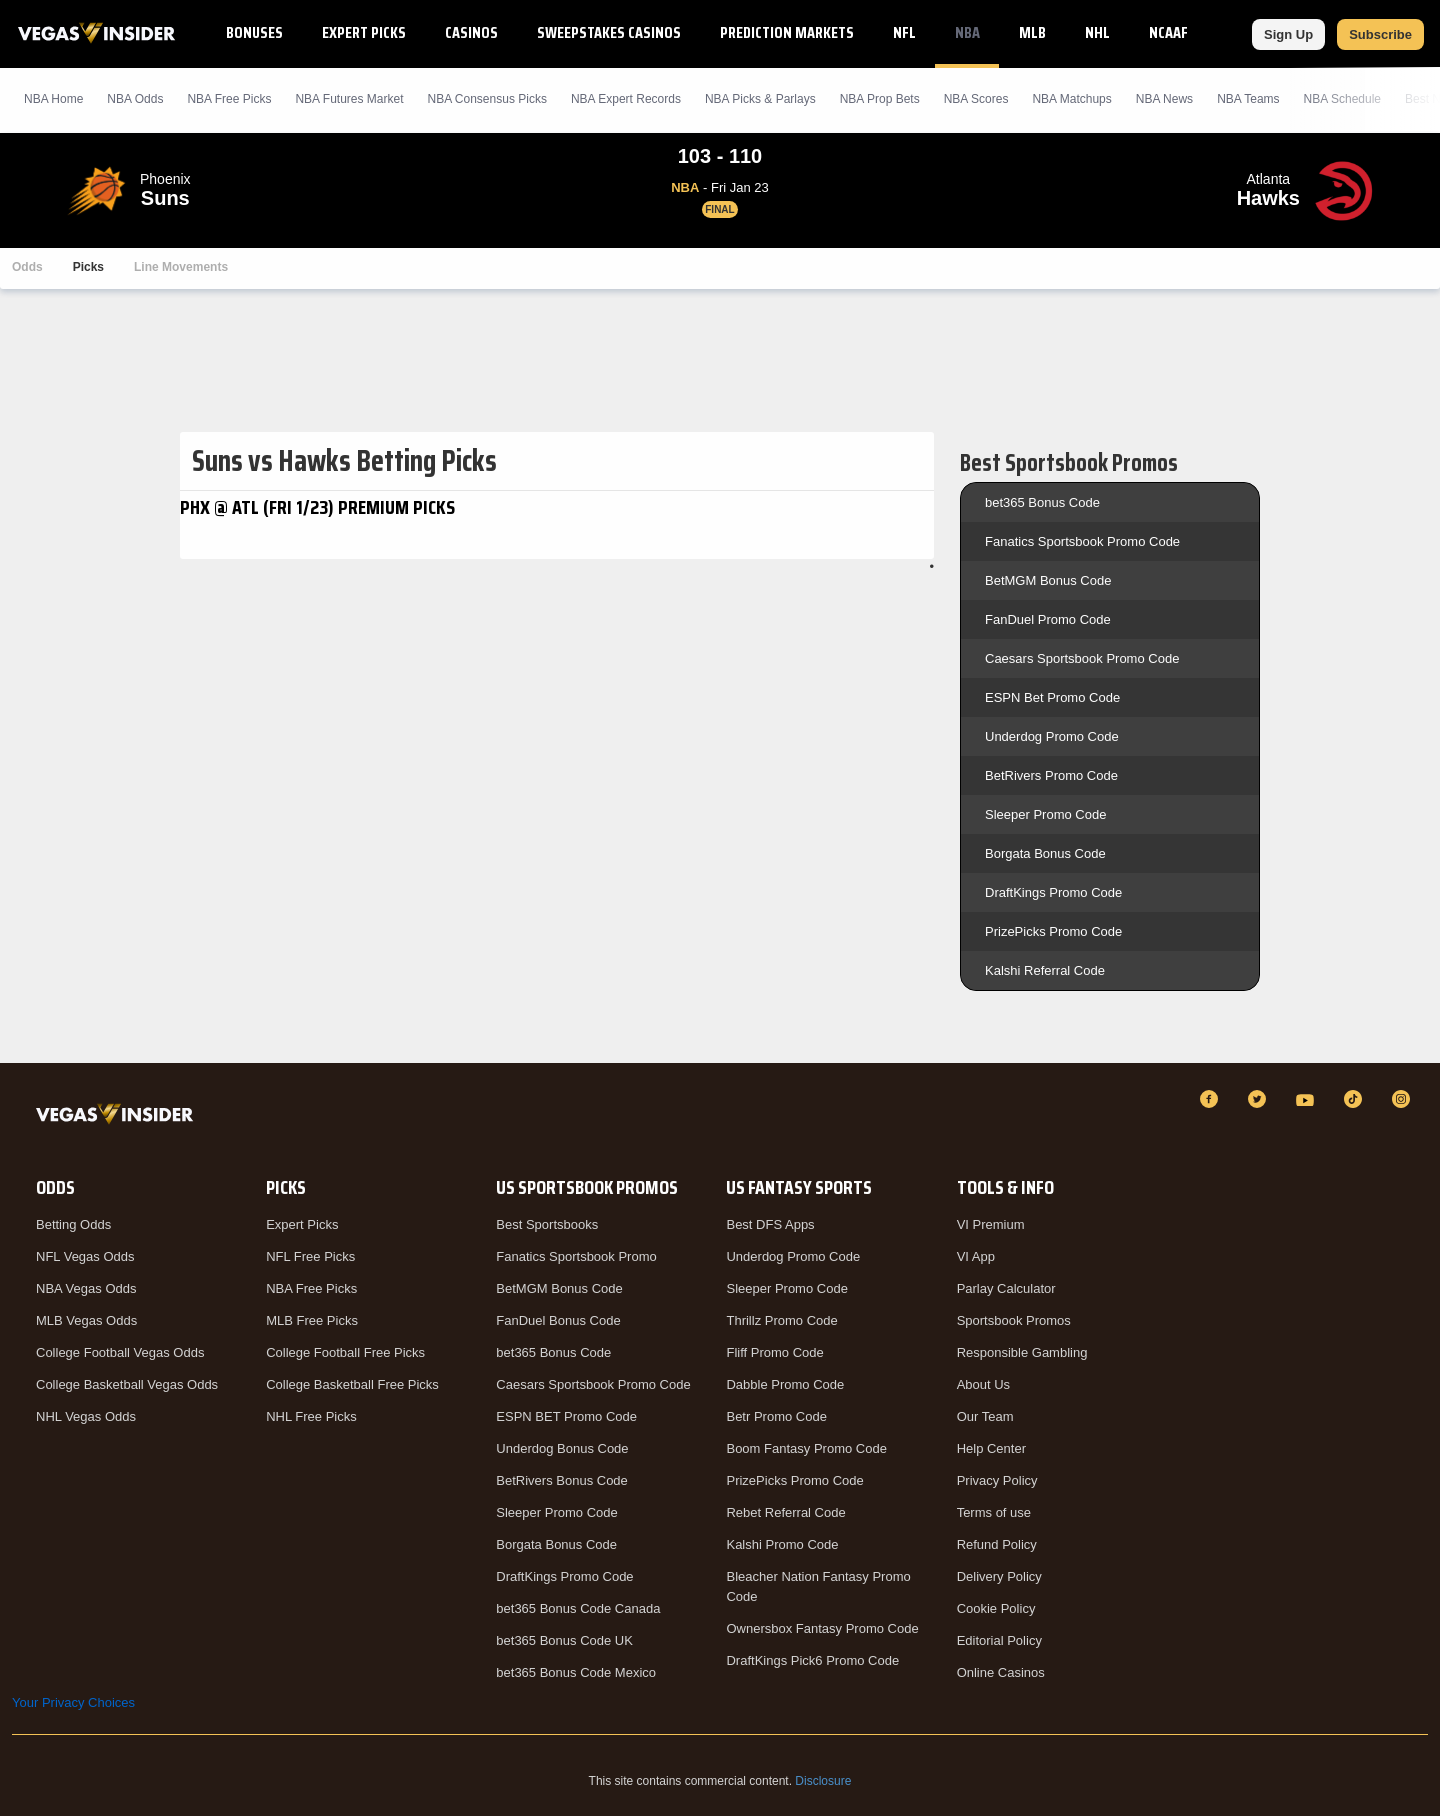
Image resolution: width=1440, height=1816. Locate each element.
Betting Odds (73, 1224)
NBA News (1164, 99)
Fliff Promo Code (774, 1352)
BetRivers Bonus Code (562, 1480)
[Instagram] (1404, 1099)
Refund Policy (997, 1544)
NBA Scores (976, 99)
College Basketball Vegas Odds (127, 1384)
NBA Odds (135, 99)
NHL (1097, 32)
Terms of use (994, 1512)
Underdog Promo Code (1052, 736)
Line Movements (181, 267)
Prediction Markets (787, 32)
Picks (88, 267)
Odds (27, 267)
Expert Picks (364, 32)
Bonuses (254, 32)
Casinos (471, 32)
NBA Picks (229, 99)
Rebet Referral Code (785, 1512)
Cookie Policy (996, 1608)
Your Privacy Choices (73, 1702)
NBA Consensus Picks (487, 99)
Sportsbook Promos (1014, 1320)
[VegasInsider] (118, 1117)
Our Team (985, 1416)
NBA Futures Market (349, 99)
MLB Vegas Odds (86, 1320)
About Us (983, 1384)
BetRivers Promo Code (1051, 775)
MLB (1032, 32)
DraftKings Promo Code (1053, 892)
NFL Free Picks (310, 1256)
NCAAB (1247, 32)
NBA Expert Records (626, 99)
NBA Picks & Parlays (760, 99)
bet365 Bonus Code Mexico (576, 1672)
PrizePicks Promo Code (1053, 931)
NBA (967, 32)
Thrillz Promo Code (781, 1320)
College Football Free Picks (345, 1352)
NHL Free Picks (311, 1416)
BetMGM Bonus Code (1048, 580)
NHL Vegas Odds (86, 1416)
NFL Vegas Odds (85, 1256)
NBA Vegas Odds (86, 1288)
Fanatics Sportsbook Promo (576, 1256)
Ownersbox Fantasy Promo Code (822, 1628)
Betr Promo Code (776, 1416)
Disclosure (823, 1781)
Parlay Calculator (1006, 1288)
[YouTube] (1308, 1099)
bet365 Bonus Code (1042, 502)
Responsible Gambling (1022, 1352)
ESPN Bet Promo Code (1052, 697)
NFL (904, 32)
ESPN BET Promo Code (566, 1416)
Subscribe (1380, 34)
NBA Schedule (1342, 99)
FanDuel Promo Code (1048, 619)
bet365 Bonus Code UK (564, 1640)
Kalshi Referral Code (1045, 970)
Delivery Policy (999, 1576)
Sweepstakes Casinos (609, 32)
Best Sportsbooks (547, 1224)
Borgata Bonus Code (1045, 853)
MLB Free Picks (312, 1320)
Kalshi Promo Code (782, 1544)
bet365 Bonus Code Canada (578, 1608)
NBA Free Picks (311, 1288)
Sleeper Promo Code (1045, 814)
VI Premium (991, 1224)
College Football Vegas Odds (120, 1352)
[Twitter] (1260, 1099)
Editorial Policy (999, 1640)
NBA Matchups (1071, 99)
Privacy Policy (997, 1480)
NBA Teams (1248, 99)
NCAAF (1168, 32)
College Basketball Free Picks (352, 1384)
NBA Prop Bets (880, 99)
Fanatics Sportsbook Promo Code (1082, 541)
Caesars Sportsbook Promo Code (1082, 658)
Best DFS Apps (770, 1224)
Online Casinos (1001, 1672)
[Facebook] (1212, 1099)
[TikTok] (1356, 1099)
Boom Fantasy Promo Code (806, 1448)
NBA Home (53, 99)
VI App (976, 1256)
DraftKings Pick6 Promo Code (812, 1660)
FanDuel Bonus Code (558, 1320)
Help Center (991, 1448)
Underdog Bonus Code (562, 1448)
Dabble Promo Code (785, 1384)
